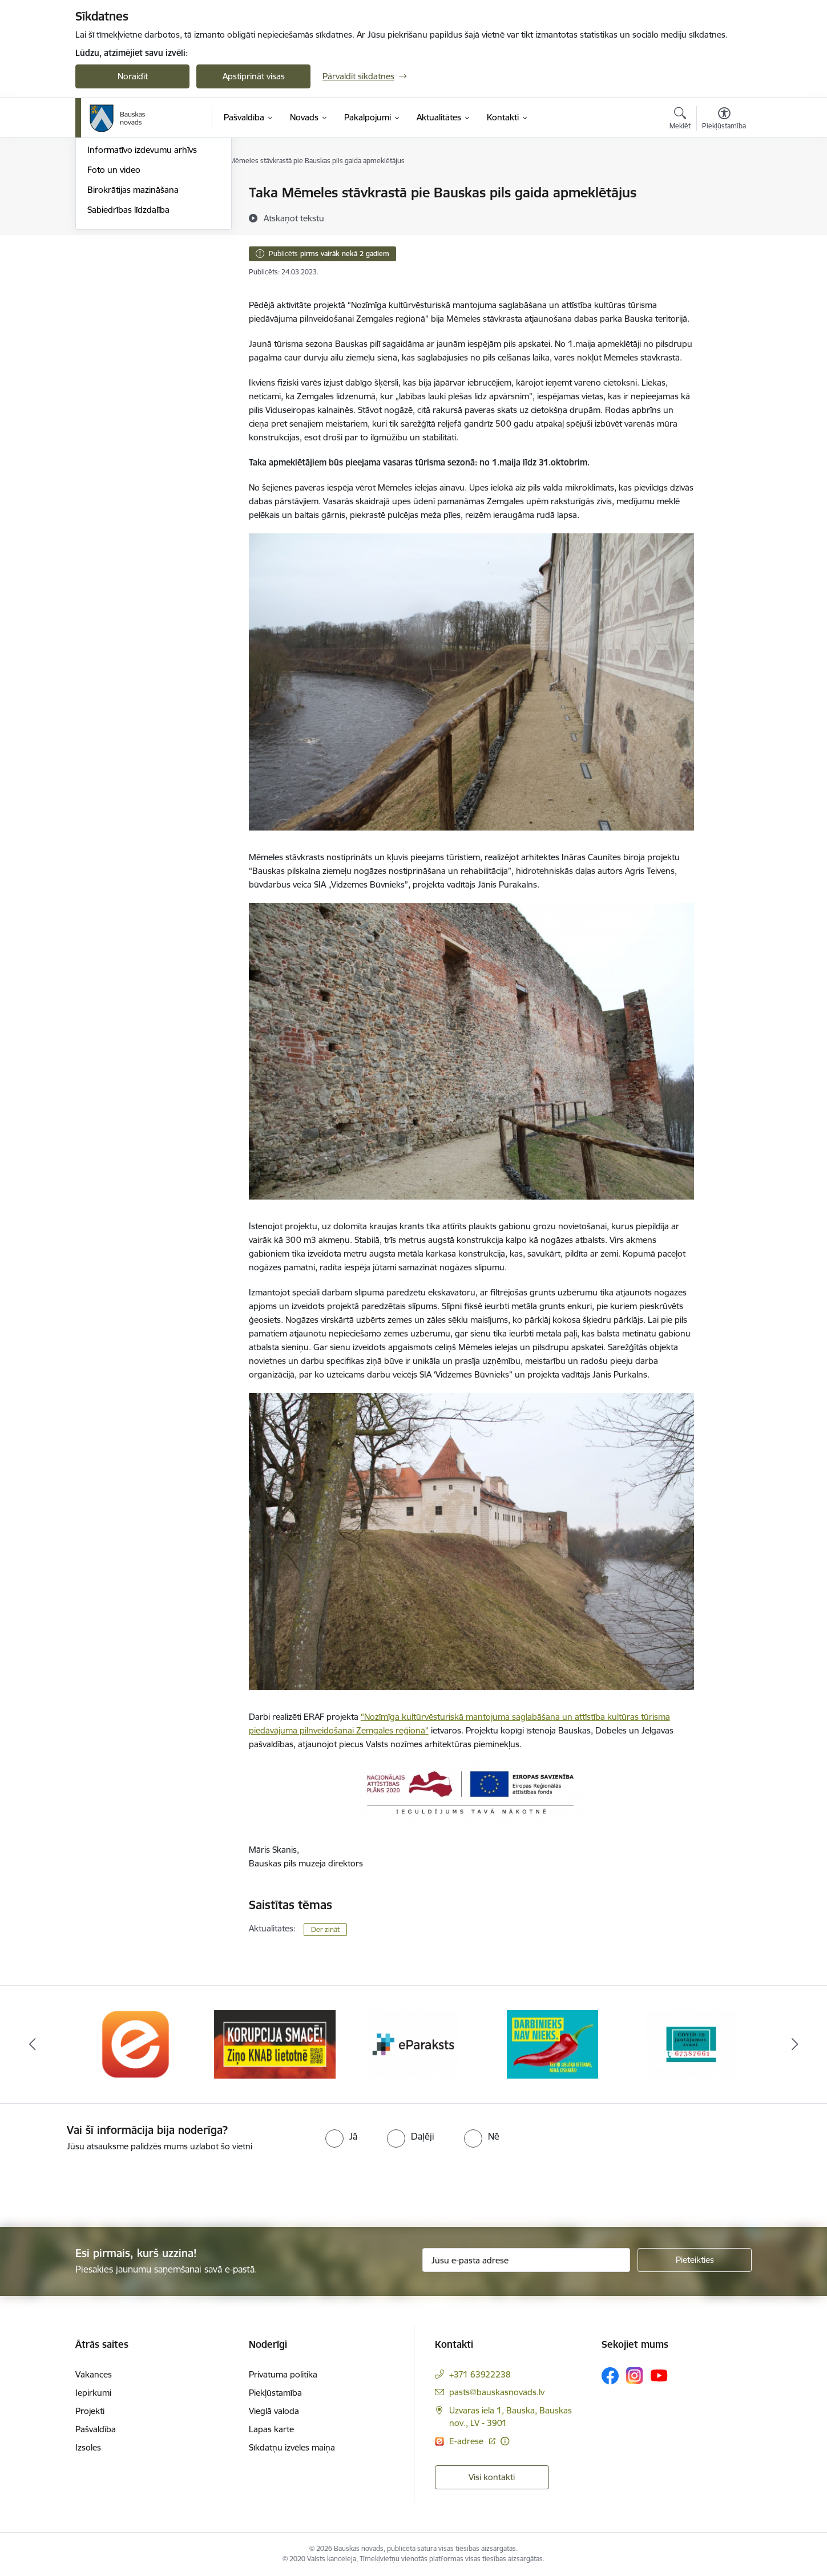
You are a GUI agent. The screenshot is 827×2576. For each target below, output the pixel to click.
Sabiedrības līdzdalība (128, 332)
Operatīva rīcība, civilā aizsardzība (151, 193)
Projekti (89, 2410)
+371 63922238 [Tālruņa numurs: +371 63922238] (480, 2374)
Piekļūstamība (275, 2392)
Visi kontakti (492, 2477)
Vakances (93, 2374)
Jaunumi (103, 233)
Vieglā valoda (274, 2410)
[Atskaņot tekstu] (294, 218)
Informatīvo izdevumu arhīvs (142, 273)
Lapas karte (271, 2429)
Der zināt (325, 1929)
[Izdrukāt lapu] (724, 188)
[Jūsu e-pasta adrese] (526, 2260)
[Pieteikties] (695, 2260)
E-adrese (467, 2441)
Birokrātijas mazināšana (133, 312)
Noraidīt (133, 76)
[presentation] (95, 2184)
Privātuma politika (283, 2374)
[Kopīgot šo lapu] (724, 216)
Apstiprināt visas (254, 76)
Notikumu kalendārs (126, 213)
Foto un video (113, 292)
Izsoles (88, 2447)
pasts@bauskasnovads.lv (496, 2392)
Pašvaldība (95, 2429)
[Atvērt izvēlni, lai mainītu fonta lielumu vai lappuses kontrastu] (724, 119)
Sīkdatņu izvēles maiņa (292, 2447)
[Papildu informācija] (505, 2441)
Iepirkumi (93, 2392)
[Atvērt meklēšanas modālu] (680, 119)
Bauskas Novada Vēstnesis (138, 253)
